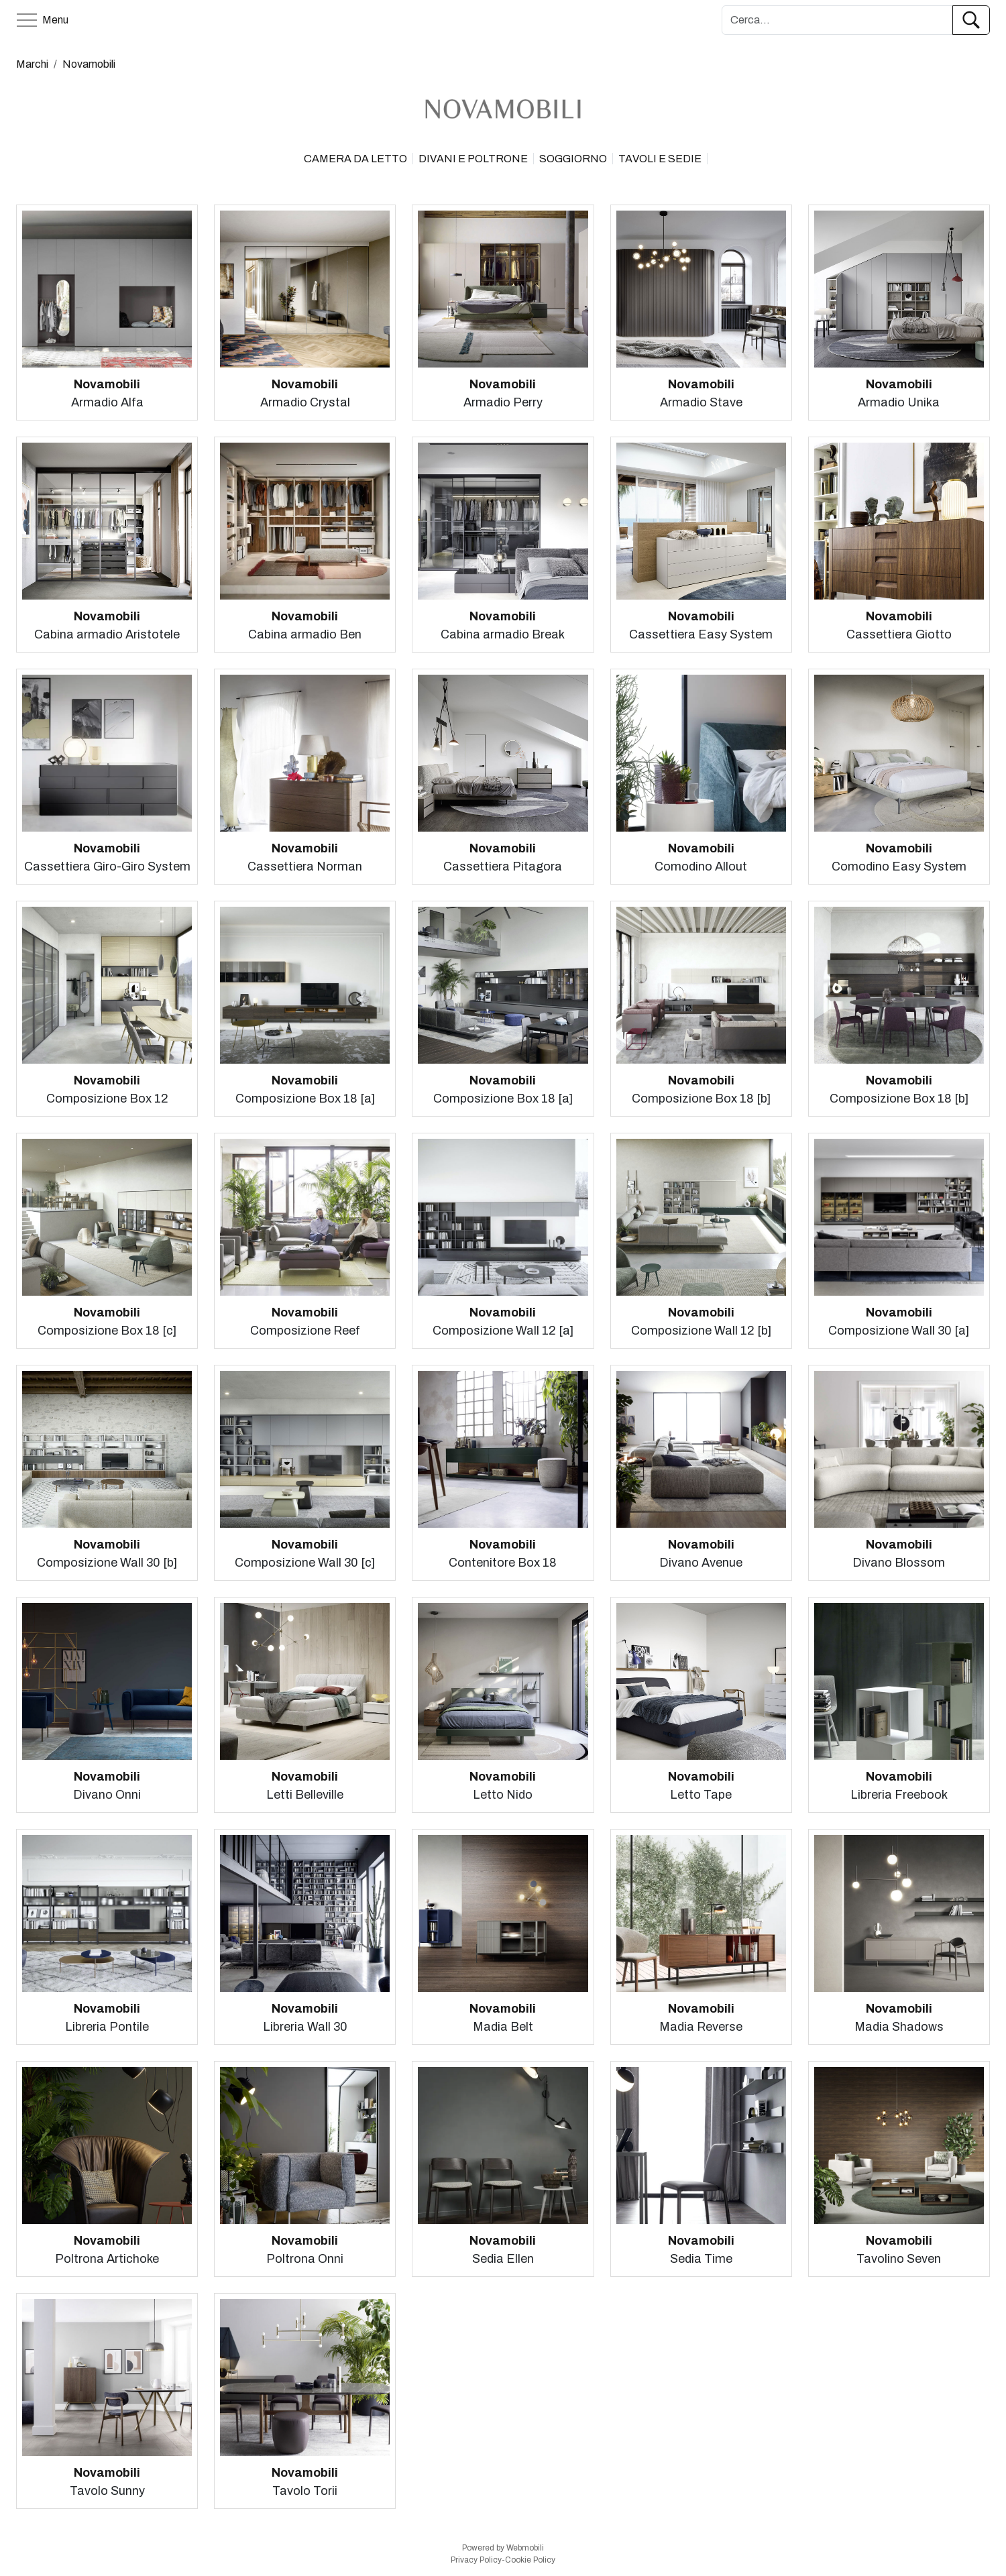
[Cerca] (837, 20)
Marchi (32, 64)
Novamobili (88, 64)
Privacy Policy (476, 2560)
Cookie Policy (530, 2560)
